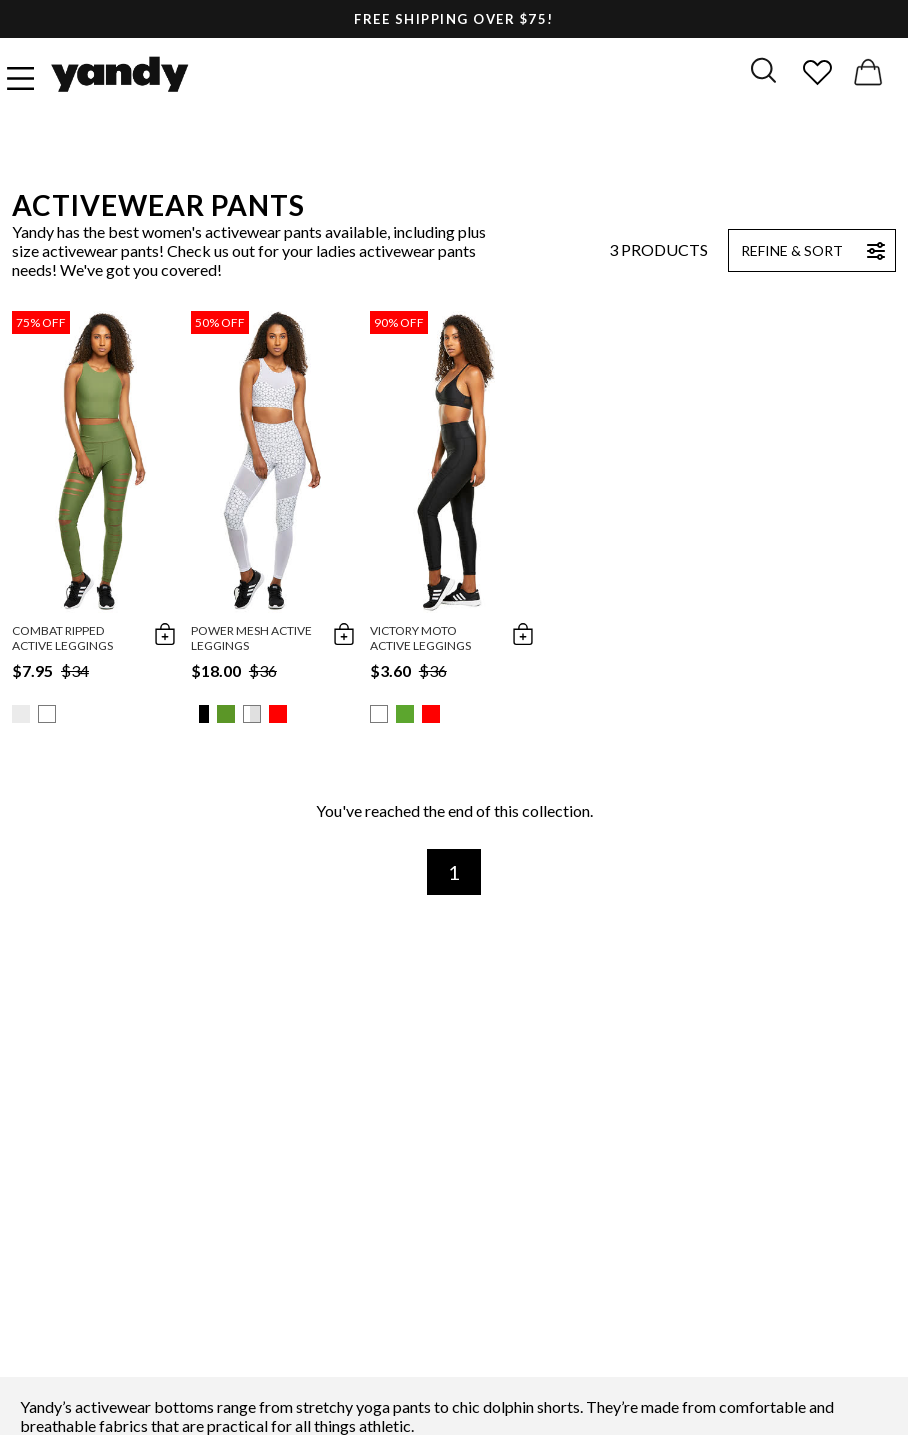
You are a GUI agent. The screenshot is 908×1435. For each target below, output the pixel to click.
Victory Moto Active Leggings (420, 638)
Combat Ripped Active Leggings (62, 638)
